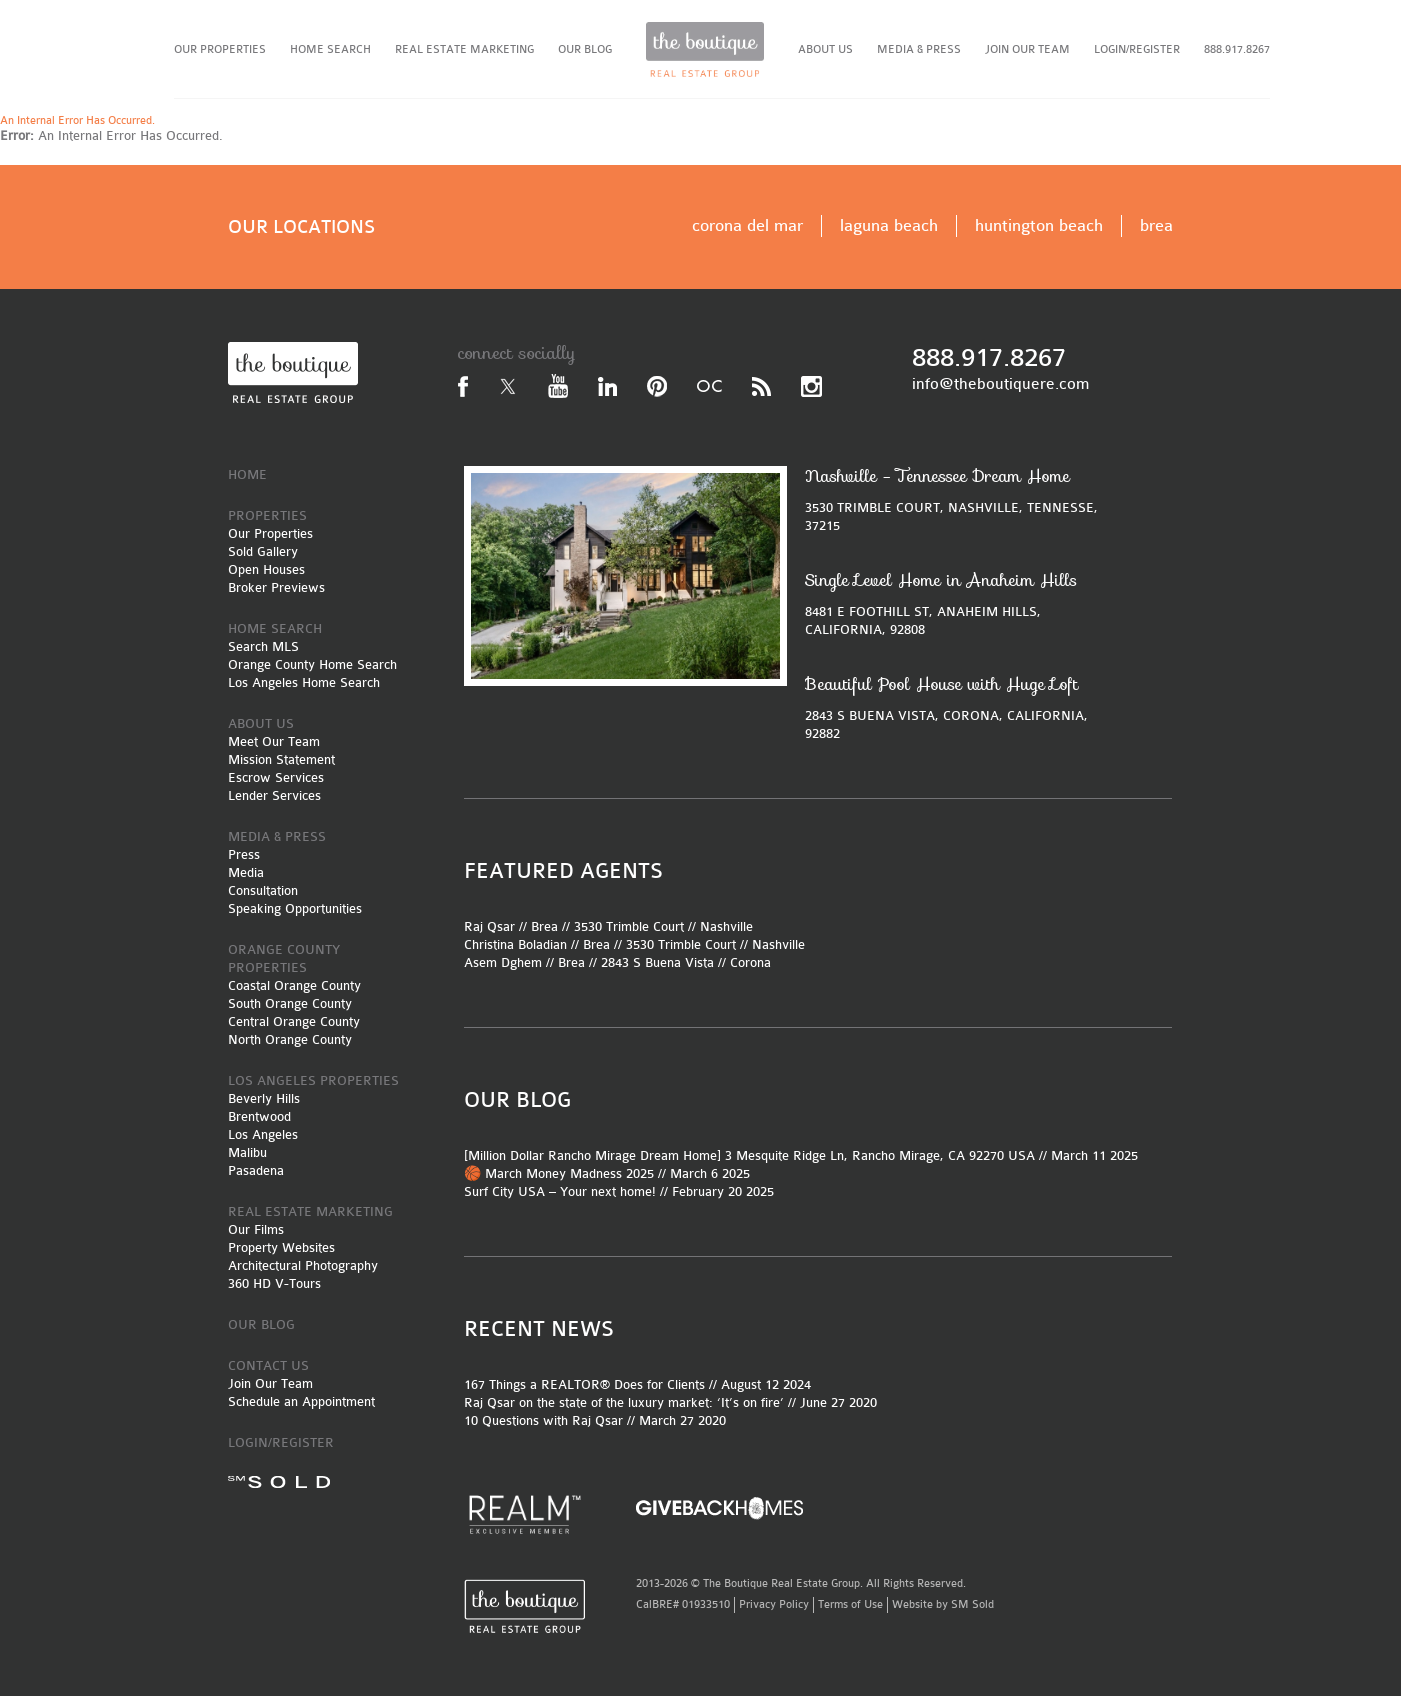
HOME (247, 474)
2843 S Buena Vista (657, 962)
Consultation (263, 890)
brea (1156, 225)
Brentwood (259, 1116)
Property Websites (281, 1247)
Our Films (256, 1229)
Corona (750, 962)
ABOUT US (825, 49)
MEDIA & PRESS (919, 49)
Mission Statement (281, 759)
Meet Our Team (274, 741)
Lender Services (274, 795)
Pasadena (256, 1170)
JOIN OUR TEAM (1027, 49)
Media (246, 872)
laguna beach (889, 225)
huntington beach (1039, 225)
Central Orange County (294, 1021)
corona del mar (747, 225)
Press (244, 854)
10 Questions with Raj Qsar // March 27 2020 (595, 1420)
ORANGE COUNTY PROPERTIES (284, 958)
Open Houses (266, 569)
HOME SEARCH (330, 49)
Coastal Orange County (294, 985)
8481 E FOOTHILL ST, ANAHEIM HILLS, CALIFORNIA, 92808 (957, 603)
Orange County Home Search (312, 664)
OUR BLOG (585, 49)
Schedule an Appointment (301, 1401)
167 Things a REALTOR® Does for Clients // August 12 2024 (637, 1384)
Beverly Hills (264, 1098)
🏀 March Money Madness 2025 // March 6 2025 (607, 1173)
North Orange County (290, 1039)
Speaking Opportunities (295, 908)
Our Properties (270, 533)
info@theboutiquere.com (1000, 384)
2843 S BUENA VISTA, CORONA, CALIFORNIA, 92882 (957, 707)
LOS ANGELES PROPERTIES (313, 1080)
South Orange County (290, 1003)
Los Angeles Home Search (304, 682)
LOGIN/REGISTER (1137, 49)
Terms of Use (850, 1604)
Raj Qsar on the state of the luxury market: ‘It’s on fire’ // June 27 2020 (670, 1402)
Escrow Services (276, 777)
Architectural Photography (303, 1265)
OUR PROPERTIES (220, 49)
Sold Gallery (263, 551)
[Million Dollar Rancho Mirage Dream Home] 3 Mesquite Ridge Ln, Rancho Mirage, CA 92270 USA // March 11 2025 (801, 1155)
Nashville (726, 926)
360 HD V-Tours (274, 1283)
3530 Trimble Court (629, 926)
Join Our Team (270, 1383)
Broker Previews (276, 587)
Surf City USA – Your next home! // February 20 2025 (619, 1191)
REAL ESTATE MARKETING (464, 49)
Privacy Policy (774, 1604)
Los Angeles (263, 1134)
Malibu (247, 1152)
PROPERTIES (267, 515)
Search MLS (263, 646)
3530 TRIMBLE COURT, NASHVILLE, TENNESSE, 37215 (957, 499)
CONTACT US (268, 1365)
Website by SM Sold (943, 1604)
